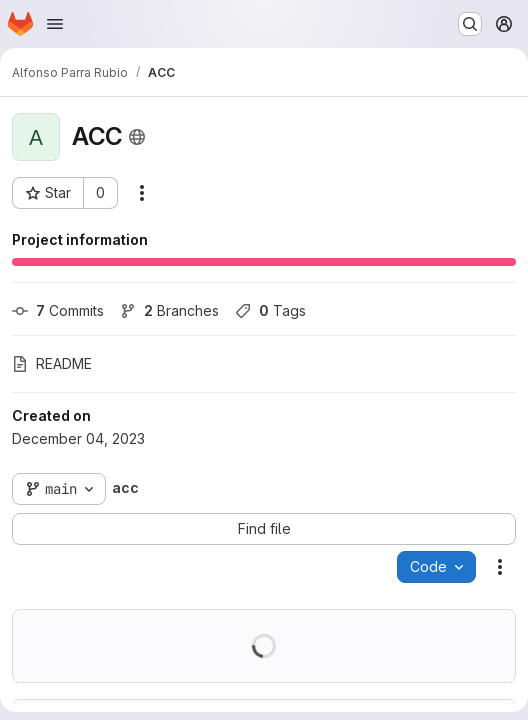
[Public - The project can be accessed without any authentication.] (137, 137)
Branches (169, 310)
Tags (270, 310)
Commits (58, 310)
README (52, 363)
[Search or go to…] (470, 24)
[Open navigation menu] (55, 24)
